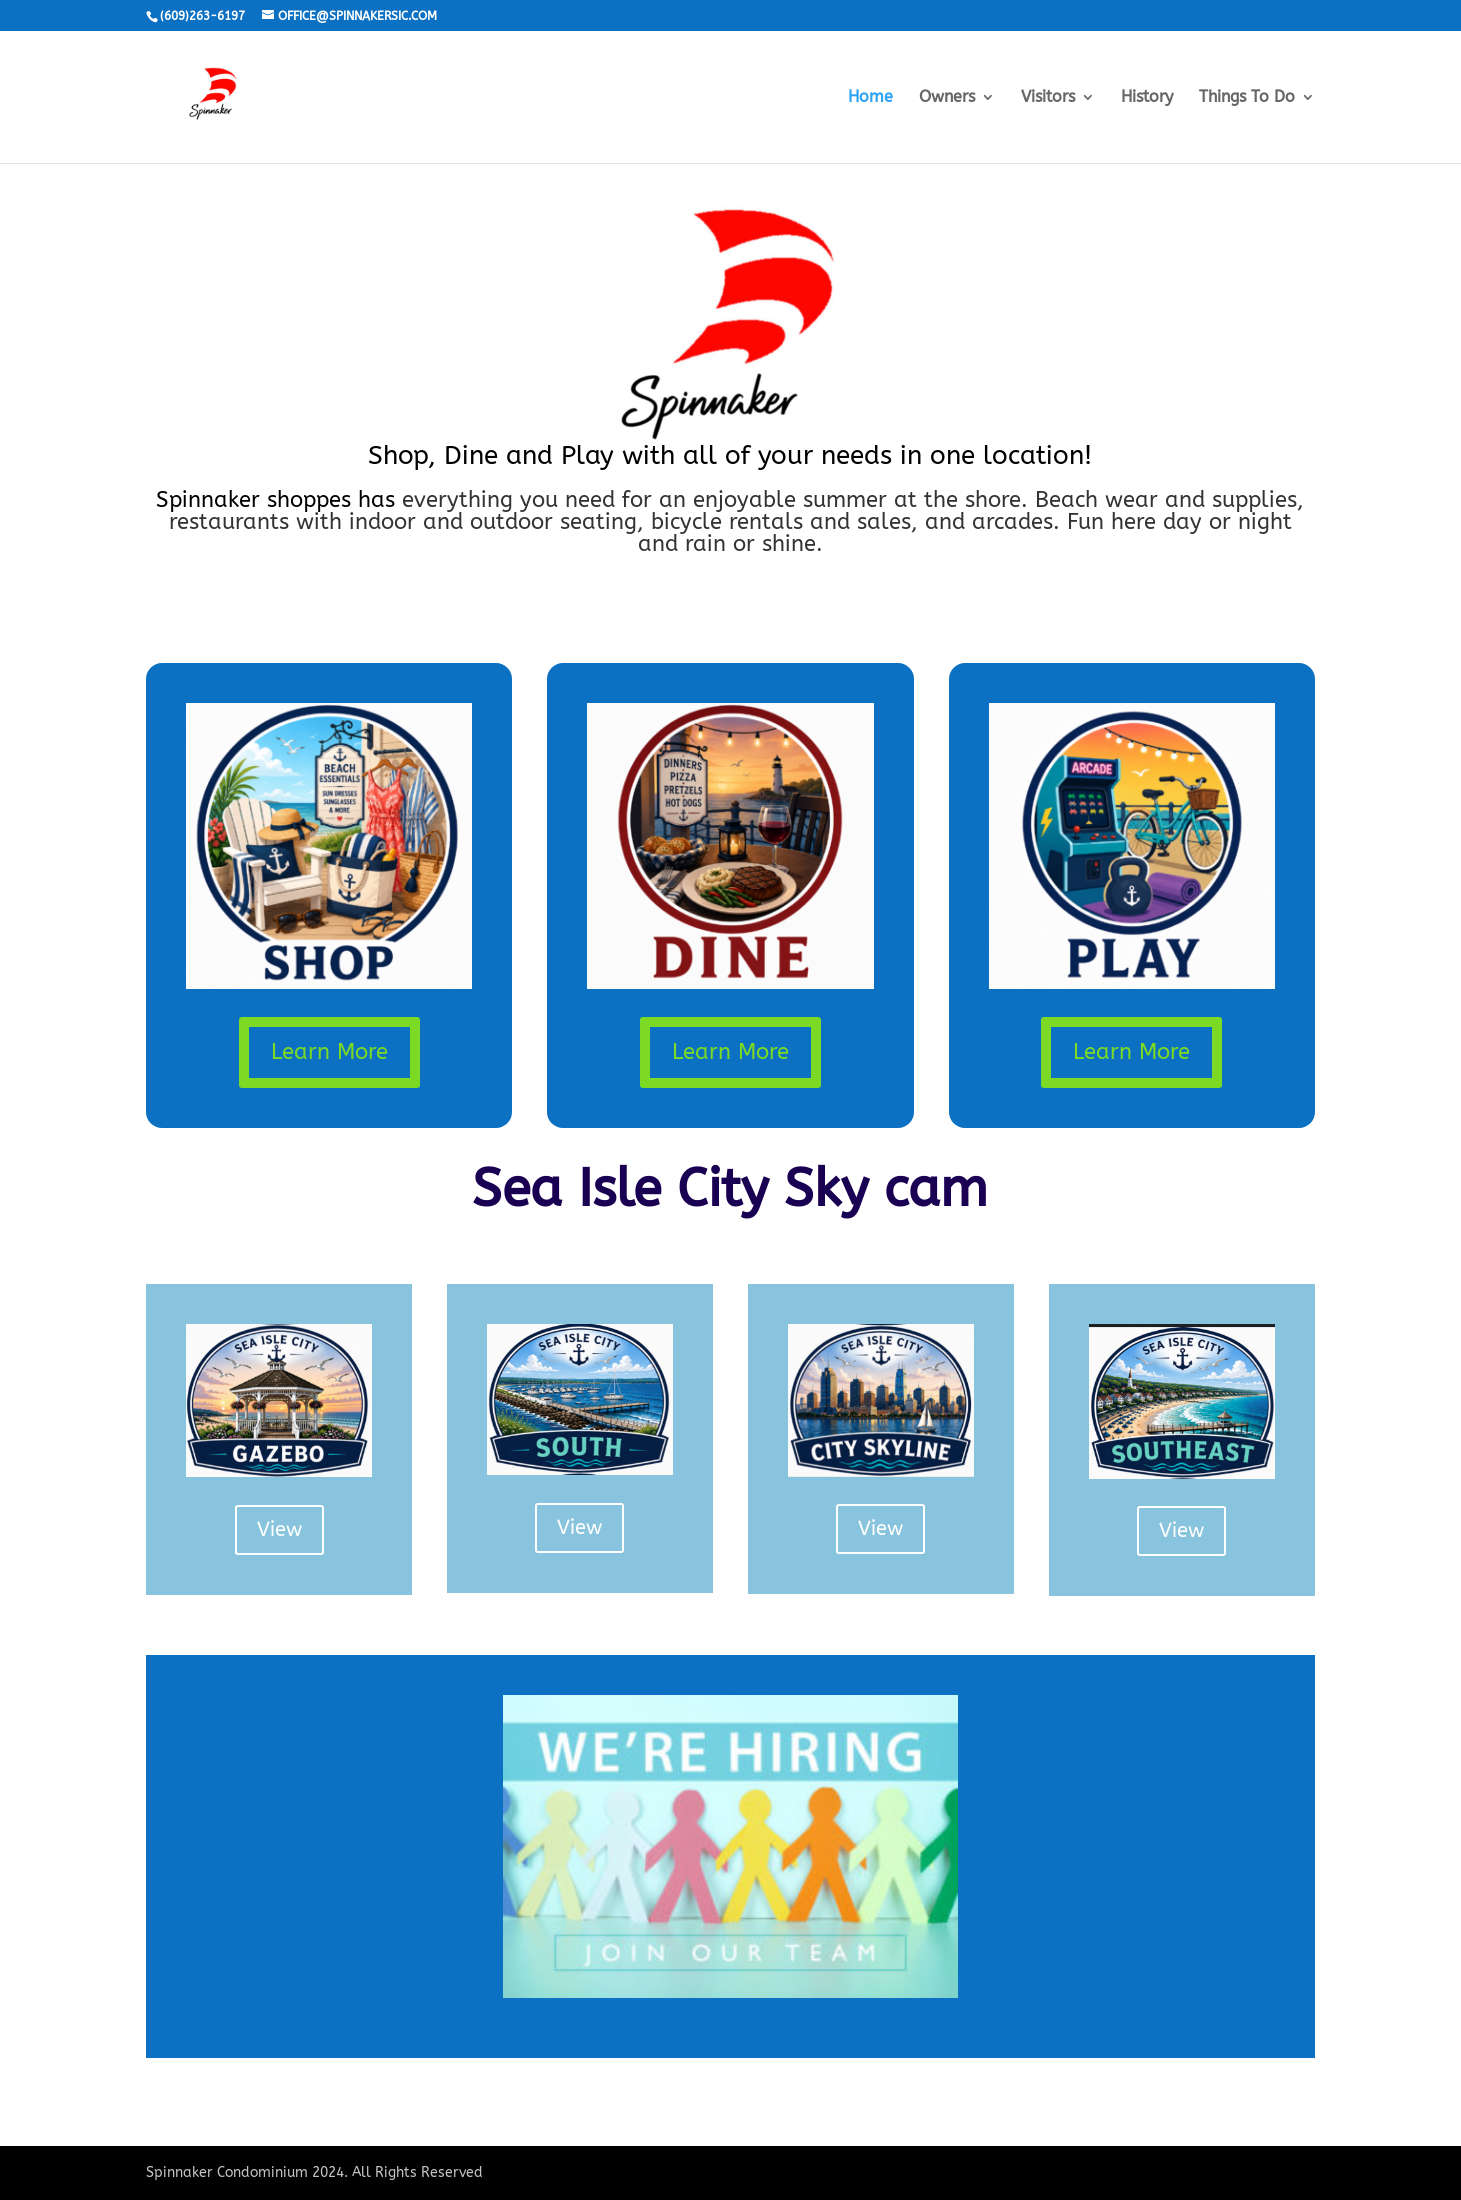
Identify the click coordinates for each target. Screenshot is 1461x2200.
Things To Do (1247, 98)
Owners (947, 98)
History (1147, 98)
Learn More (329, 1052)
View (279, 1529)
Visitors (1048, 98)
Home (870, 98)
